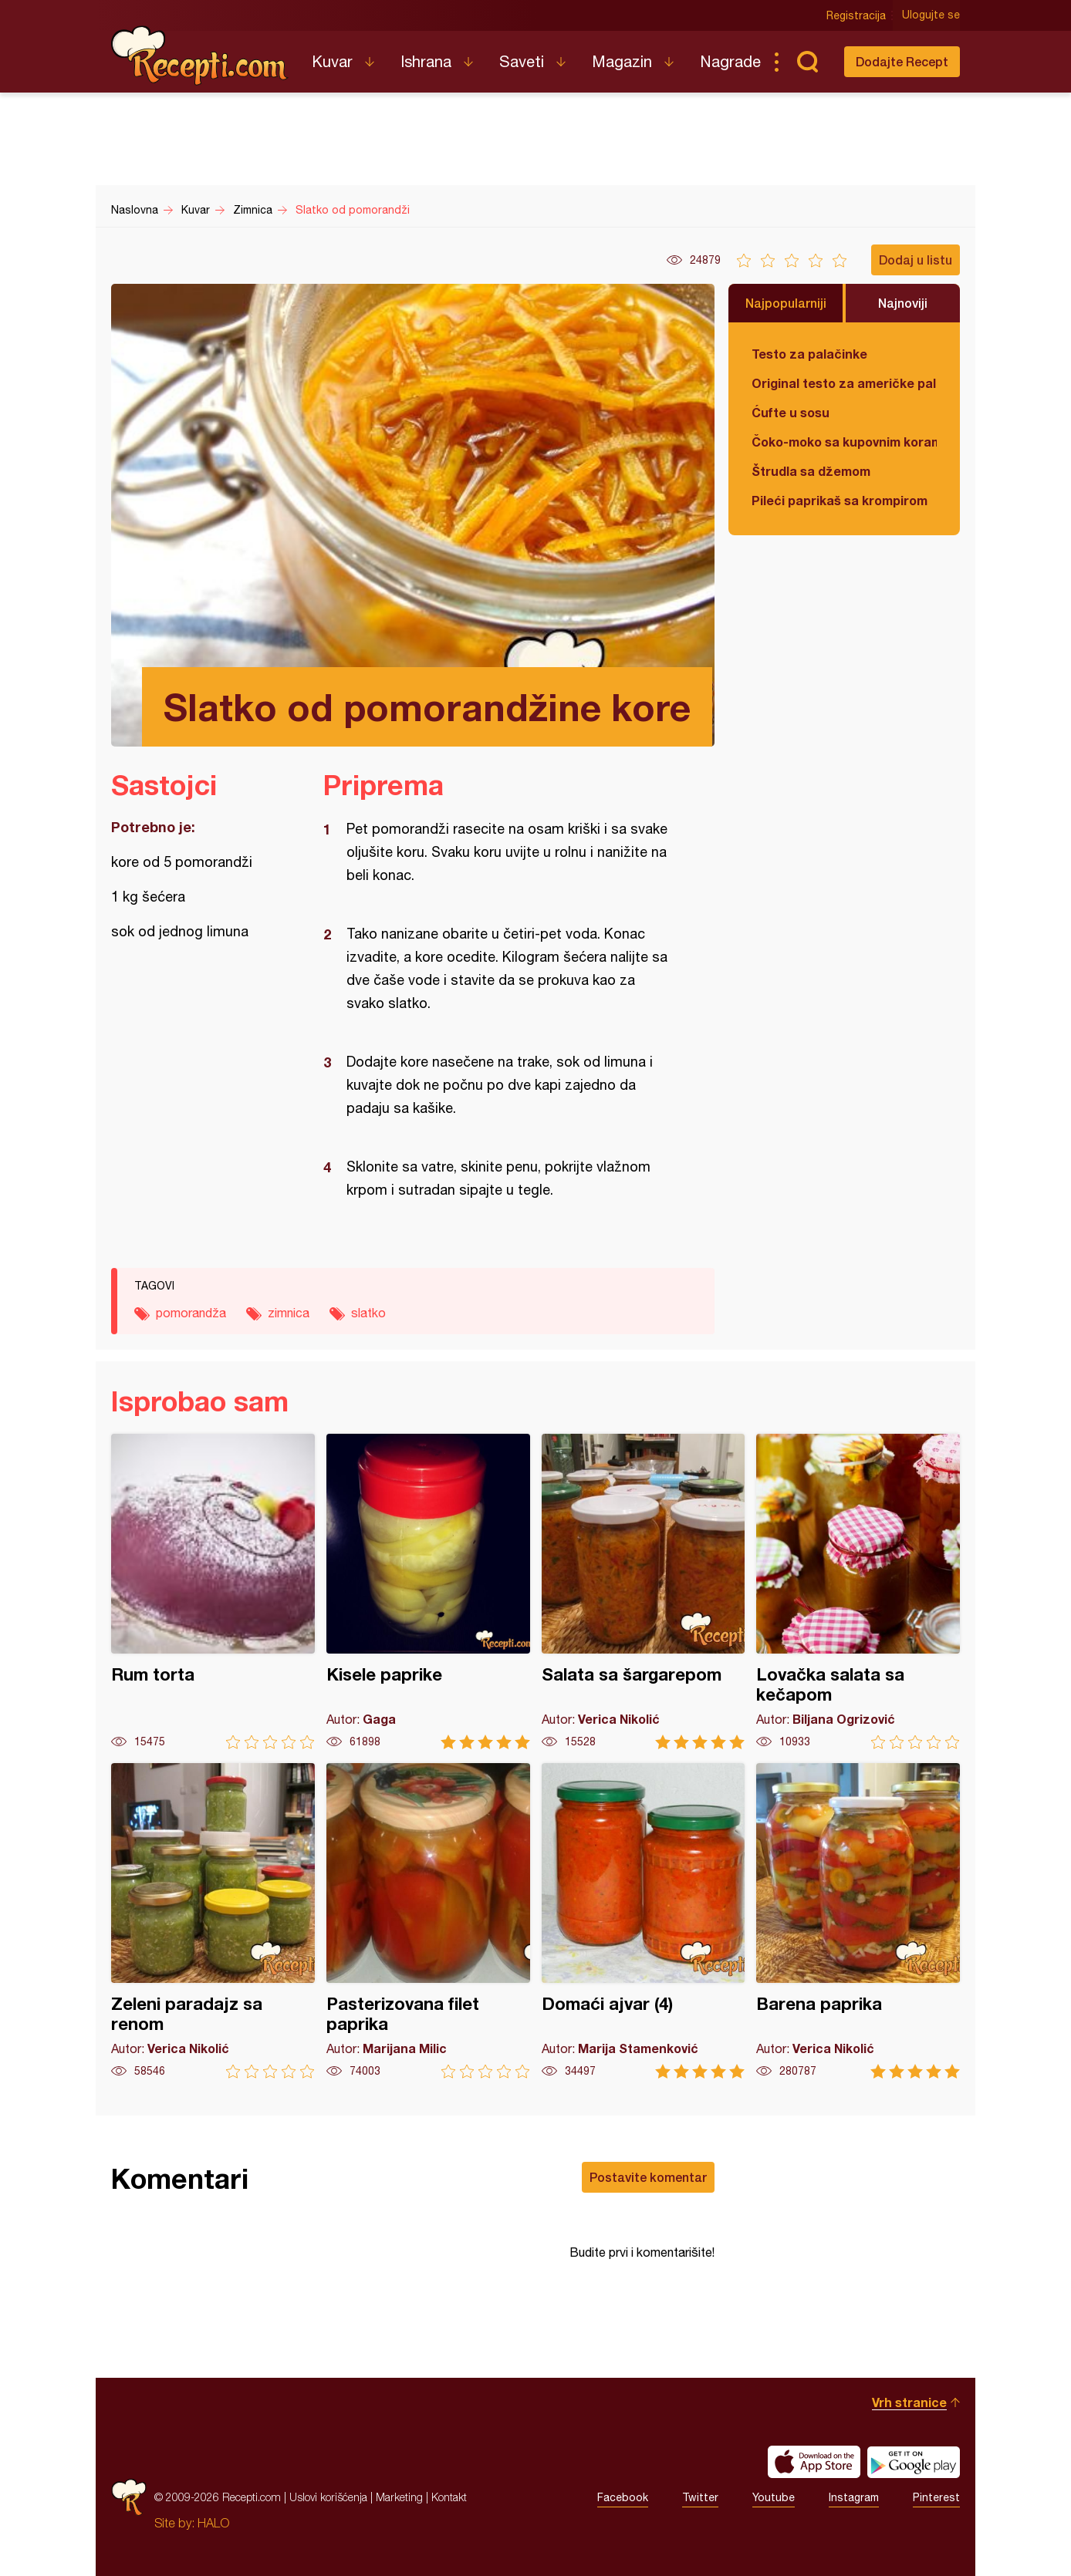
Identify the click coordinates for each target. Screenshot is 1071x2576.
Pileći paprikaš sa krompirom (839, 500)
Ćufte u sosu (790, 412)
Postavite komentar (648, 2177)
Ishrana (425, 61)
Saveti (521, 61)
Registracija (856, 15)
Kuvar (332, 61)
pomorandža (191, 1313)
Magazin (622, 61)
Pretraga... (807, 61)
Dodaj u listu (915, 259)
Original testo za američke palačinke (844, 383)
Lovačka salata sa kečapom (858, 1591)
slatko (368, 1313)
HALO (213, 2523)
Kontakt (449, 2497)
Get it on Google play (913, 2462)
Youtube (773, 2497)
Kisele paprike (428, 1591)
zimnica (288, 1313)
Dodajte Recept (902, 61)
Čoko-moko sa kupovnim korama (844, 441)
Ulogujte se (931, 15)
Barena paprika (858, 1921)
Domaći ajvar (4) (643, 1921)
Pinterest (936, 2497)
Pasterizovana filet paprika (428, 1921)
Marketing (399, 2497)
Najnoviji (902, 302)
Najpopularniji (785, 302)
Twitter (700, 2497)
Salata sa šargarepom (643, 1591)
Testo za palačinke (809, 353)
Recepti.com (200, 55)
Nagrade (730, 61)
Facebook (622, 2497)
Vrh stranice (909, 2402)
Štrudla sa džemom (811, 471)
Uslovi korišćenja (328, 2497)
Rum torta (213, 1591)
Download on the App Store (814, 2462)
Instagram (854, 2497)
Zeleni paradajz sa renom (213, 1921)
